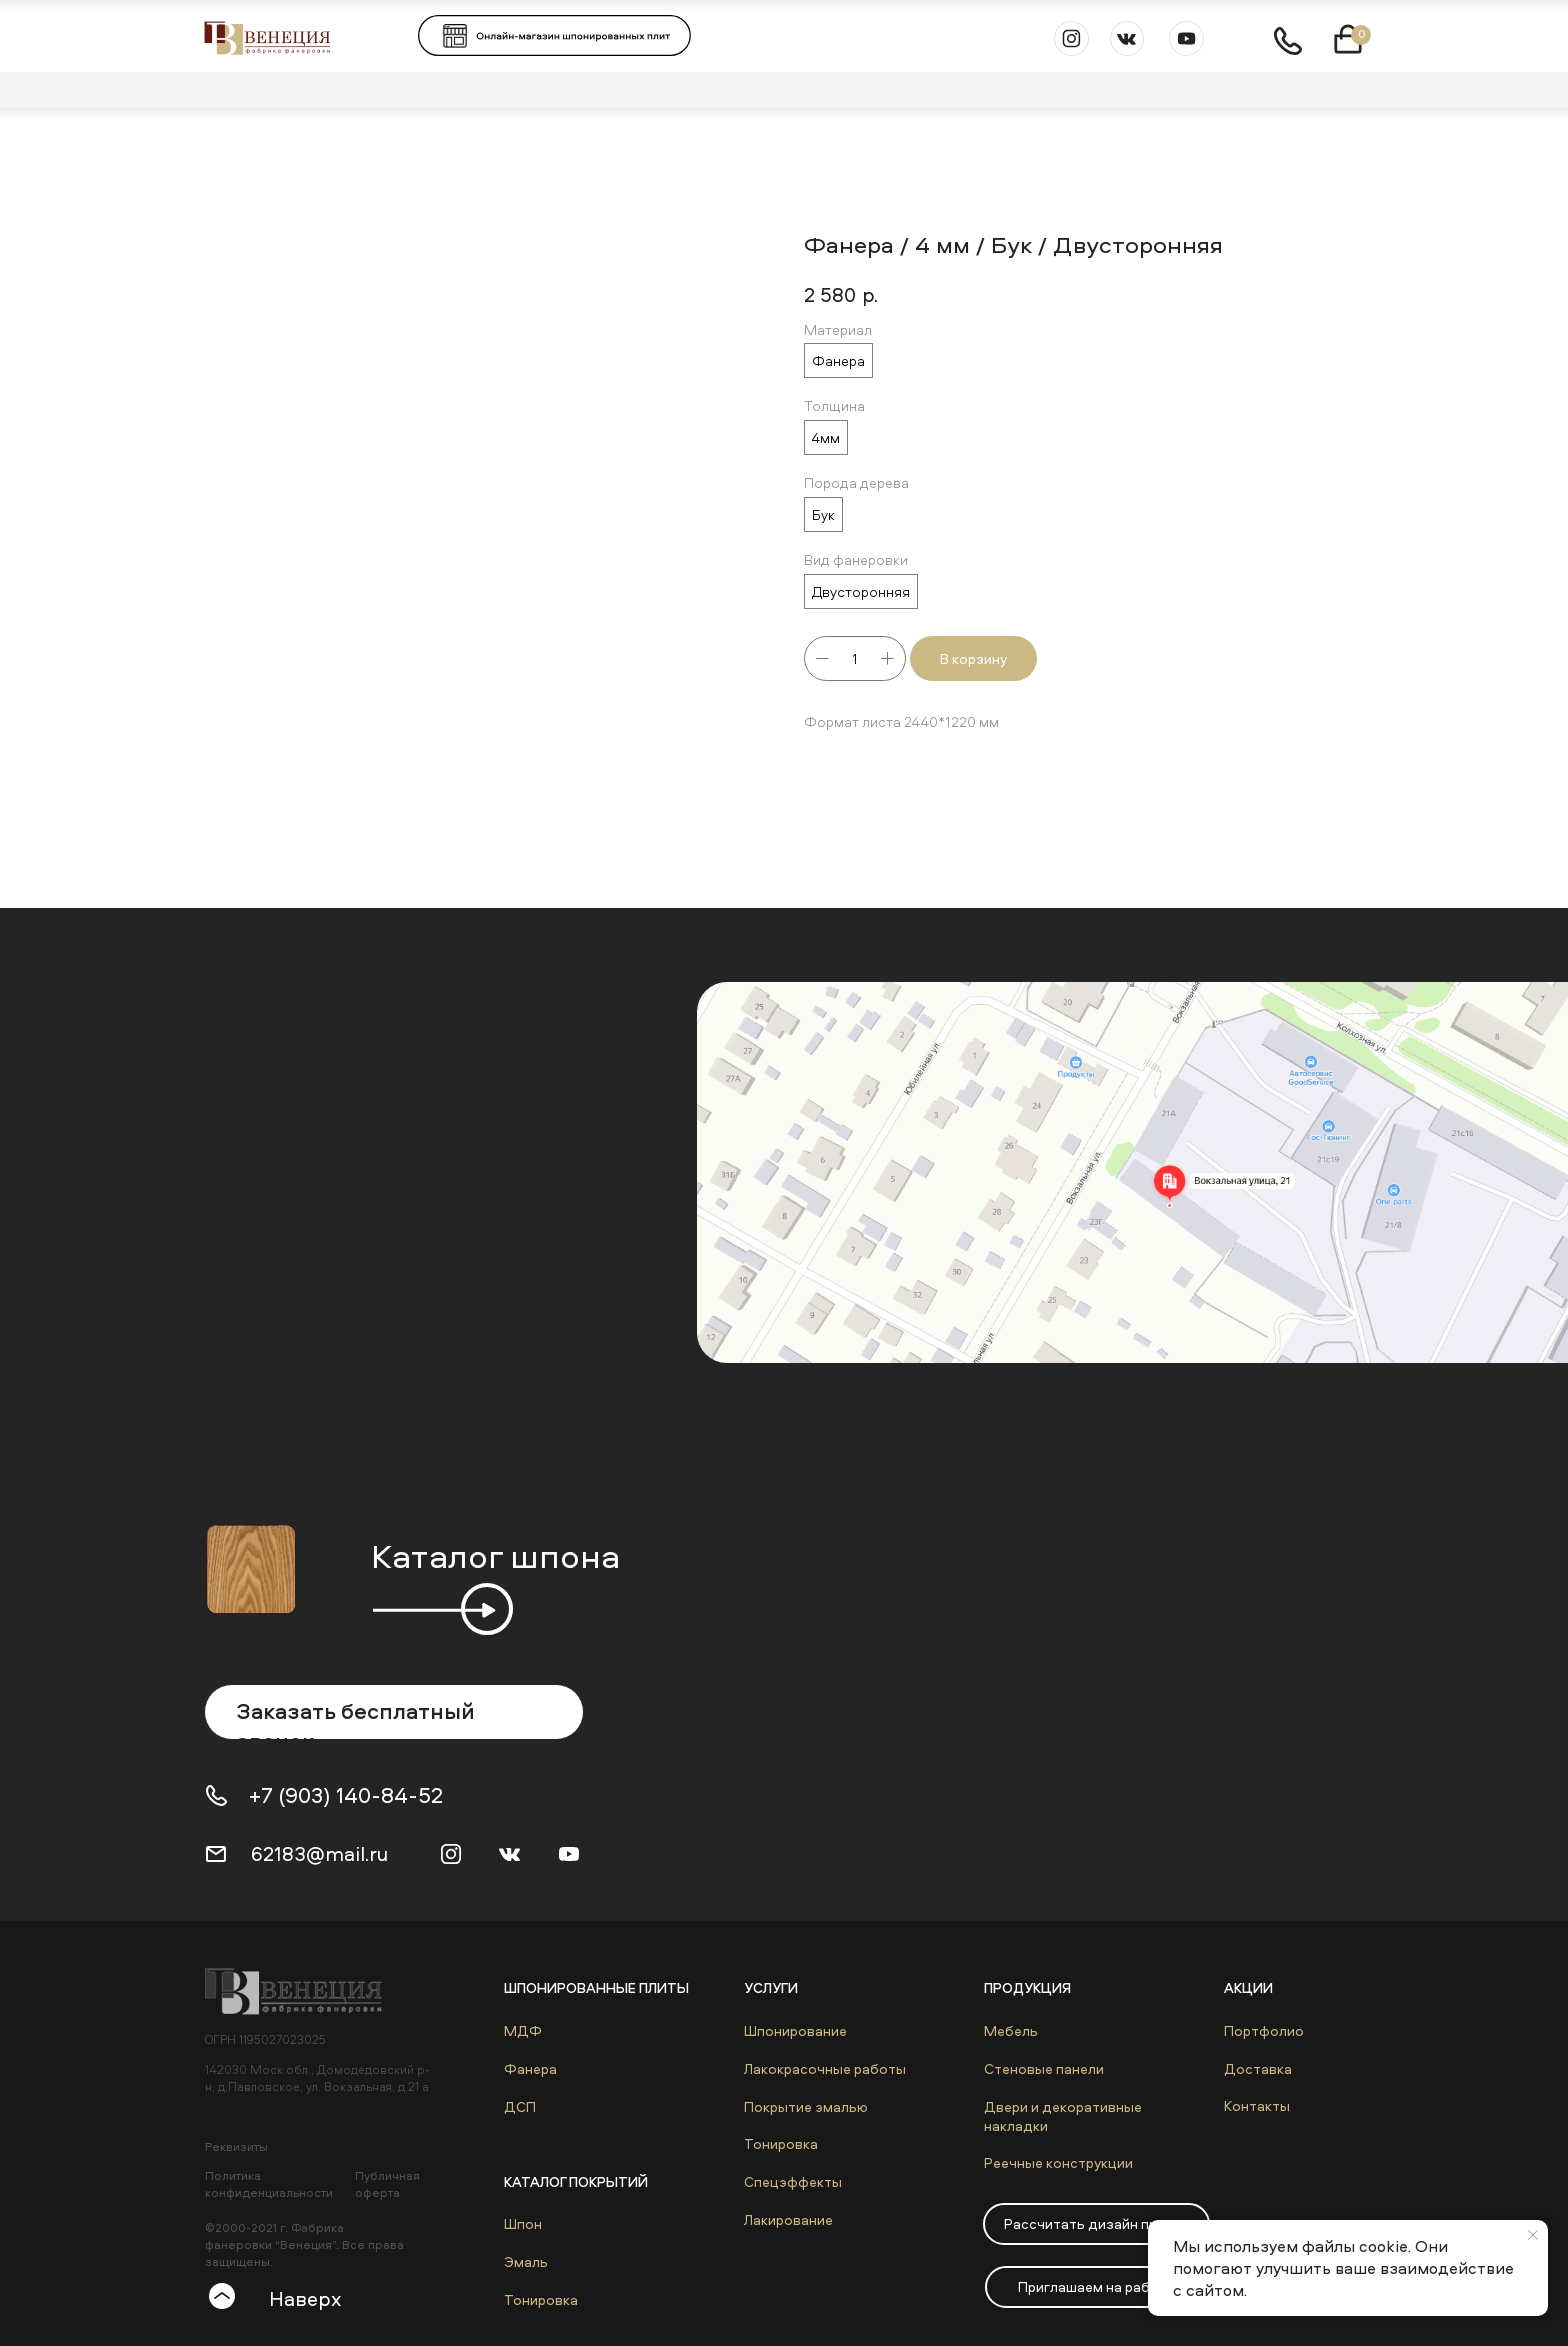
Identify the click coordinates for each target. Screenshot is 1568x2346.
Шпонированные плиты (596, 1987)
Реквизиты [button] (236, 2146)
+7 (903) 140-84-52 (346, 1795)
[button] (1096, 2224)
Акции (1248, 1987)
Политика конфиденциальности (269, 2184)
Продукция (1027, 1987)
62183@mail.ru (319, 1853)
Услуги (771, 1987)
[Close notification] (1533, 2235)
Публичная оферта (387, 2184)
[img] (303, 1991)
